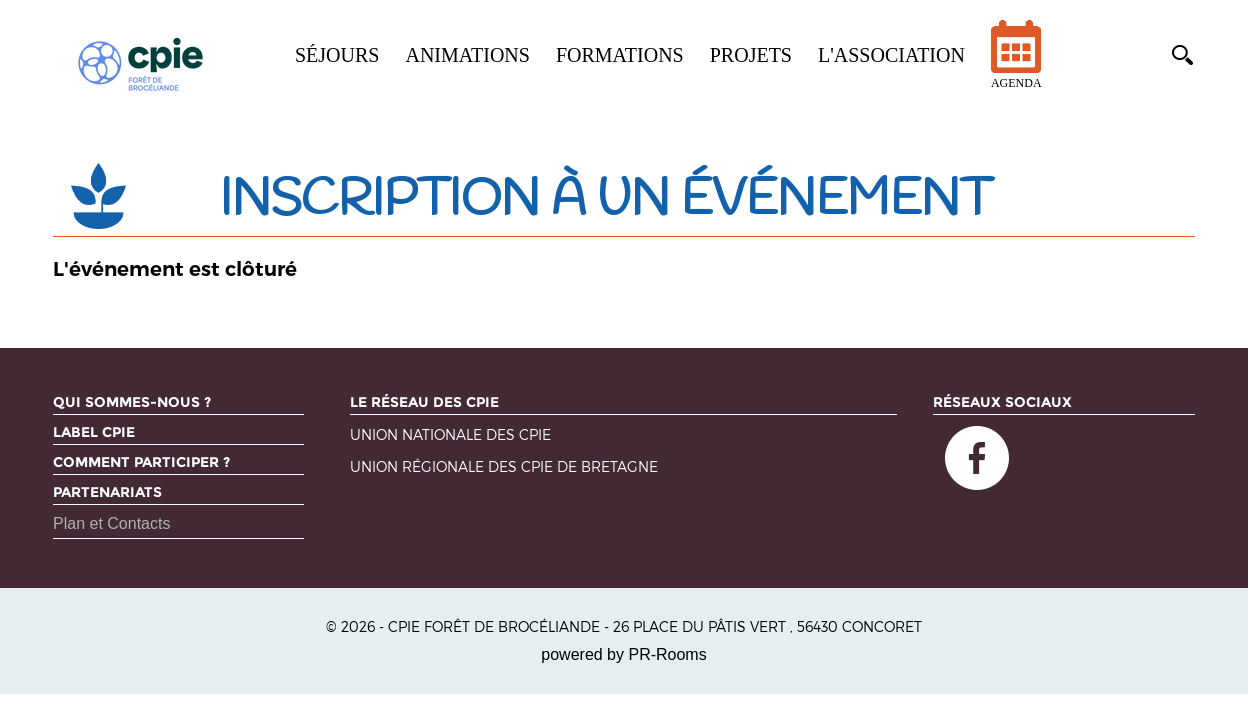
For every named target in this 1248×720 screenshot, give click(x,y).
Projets (751, 55)
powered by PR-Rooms (623, 654)
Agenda (1016, 67)
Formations (620, 55)
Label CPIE (94, 432)
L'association (891, 55)
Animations (467, 55)
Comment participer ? (141, 462)
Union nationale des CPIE (450, 435)
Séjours (337, 55)
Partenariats (107, 492)
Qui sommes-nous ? (132, 402)
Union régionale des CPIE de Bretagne (504, 467)
